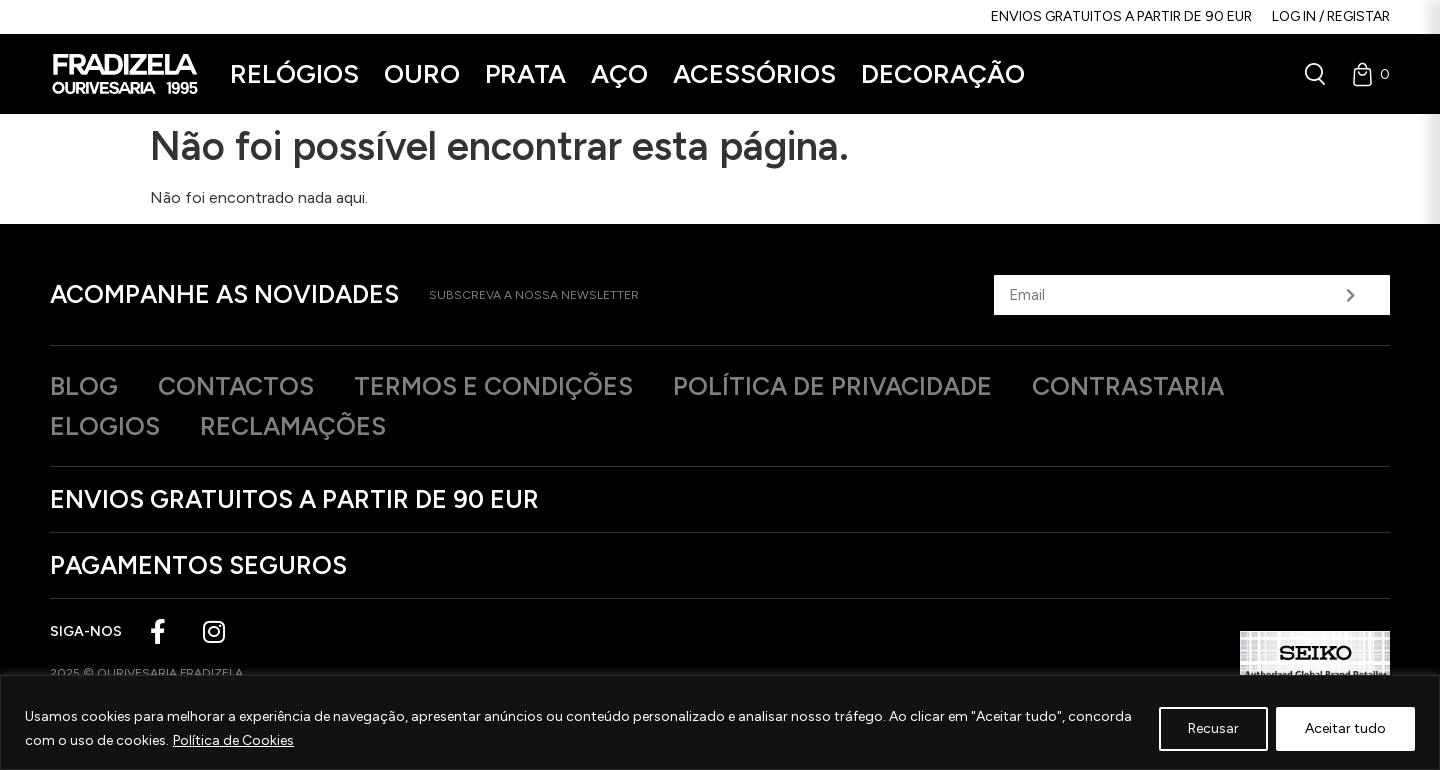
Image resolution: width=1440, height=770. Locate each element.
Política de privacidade (832, 386)
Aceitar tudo (1345, 728)
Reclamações (293, 426)
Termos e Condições (493, 386)
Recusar (1213, 728)
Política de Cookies (233, 740)
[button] (294, 74)
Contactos (236, 386)
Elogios (105, 426)
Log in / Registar (1331, 16)
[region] (720, 722)
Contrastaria (1128, 386)
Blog (84, 386)
